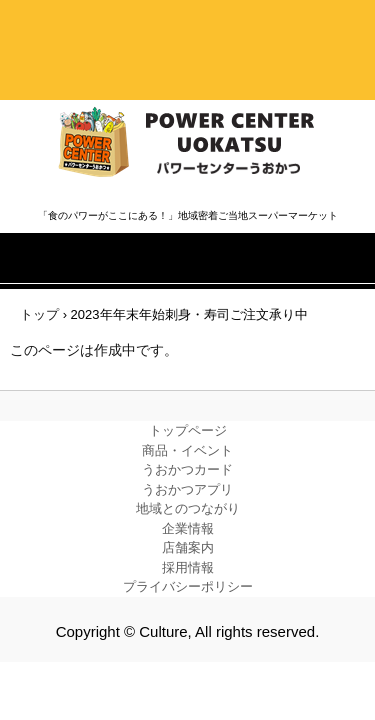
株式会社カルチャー (187, 142)
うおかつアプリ (187, 489)
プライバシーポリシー (188, 586)
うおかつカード (187, 469)
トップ (39, 314)
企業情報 (188, 528)
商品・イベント (187, 450)
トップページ (188, 430)
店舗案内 (188, 547)
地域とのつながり (188, 508)
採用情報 (188, 567)
